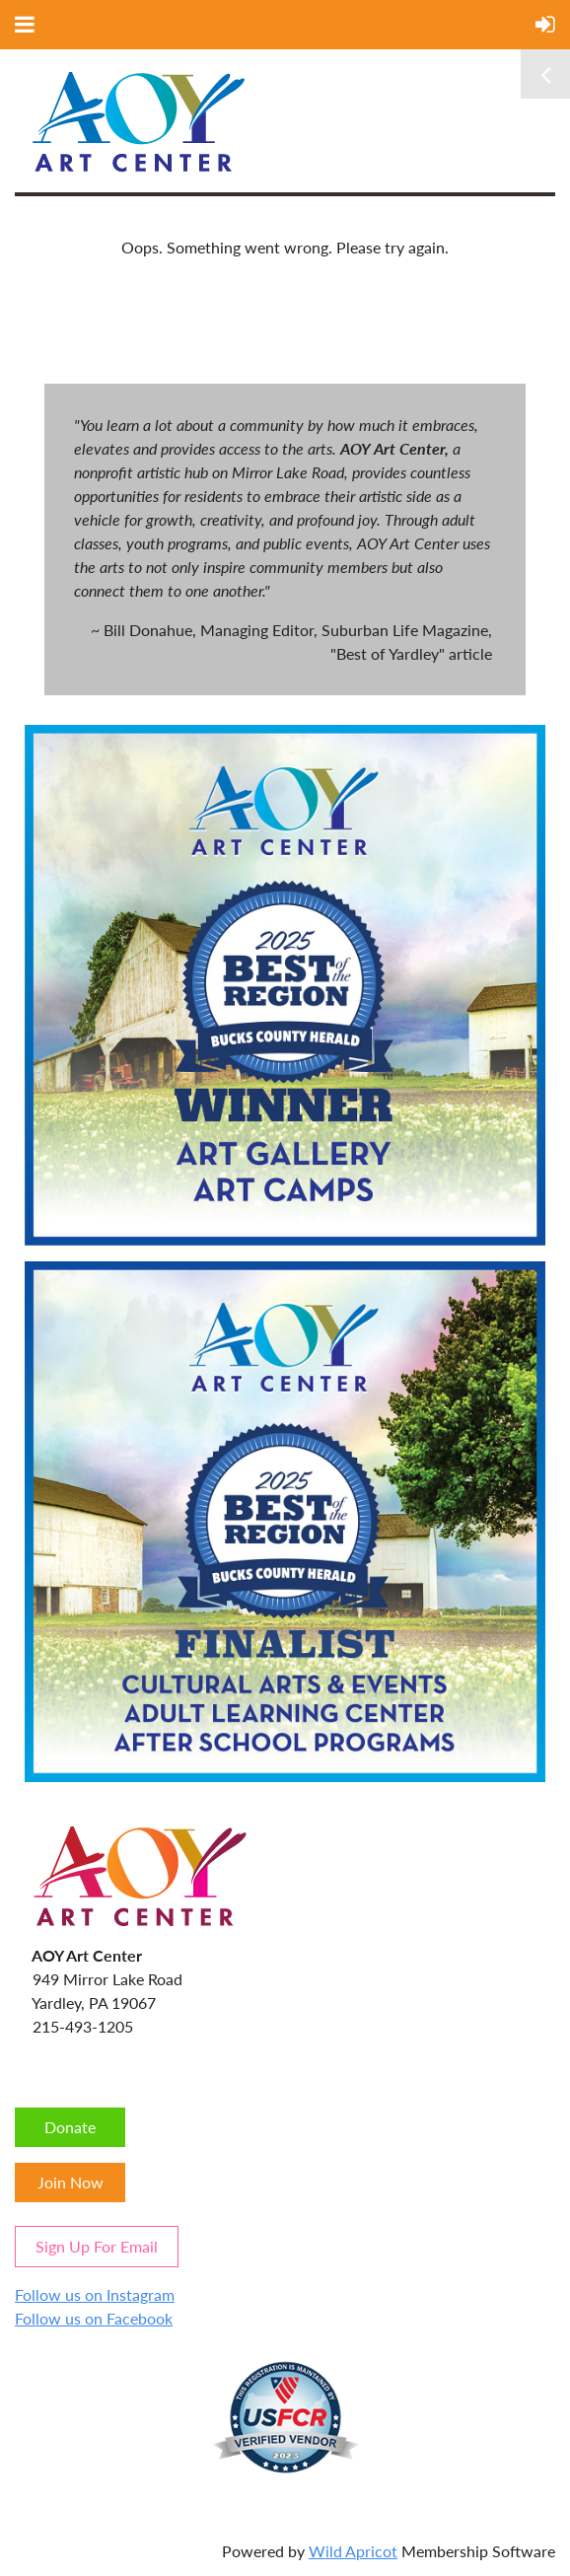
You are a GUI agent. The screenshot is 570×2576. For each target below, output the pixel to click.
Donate (70, 2126)
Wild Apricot (353, 2550)
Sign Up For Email (97, 2246)
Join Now (70, 2182)
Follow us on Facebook (94, 2318)
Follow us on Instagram (95, 2294)
